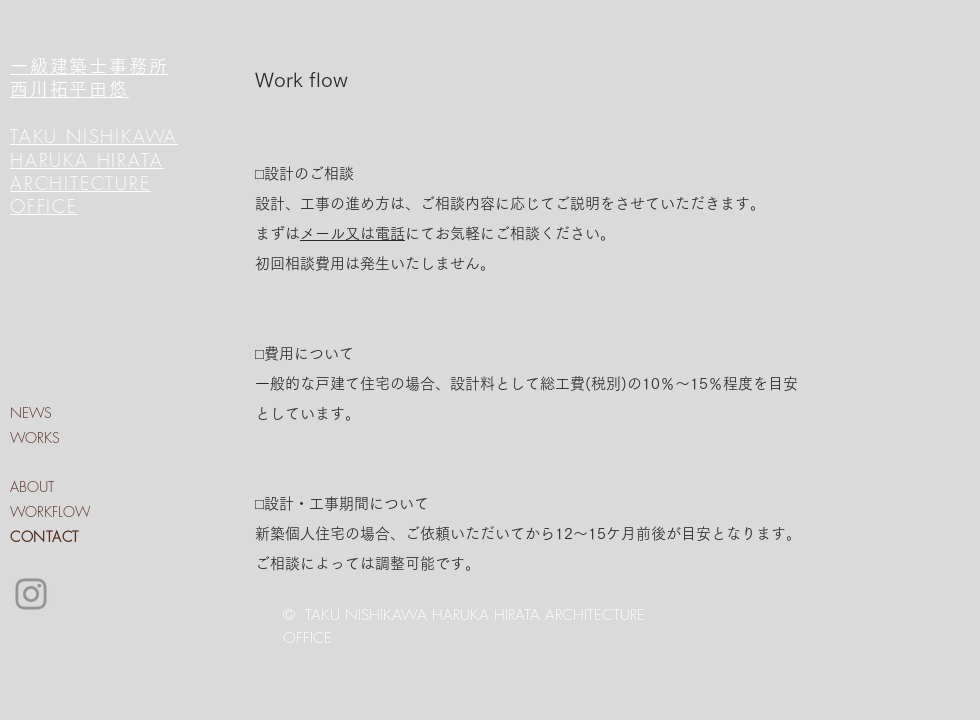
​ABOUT (32, 486)
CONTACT (44, 536)
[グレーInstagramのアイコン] (31, 594)
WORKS (35, 437)
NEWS (31, 412)
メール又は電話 (352, 233)
